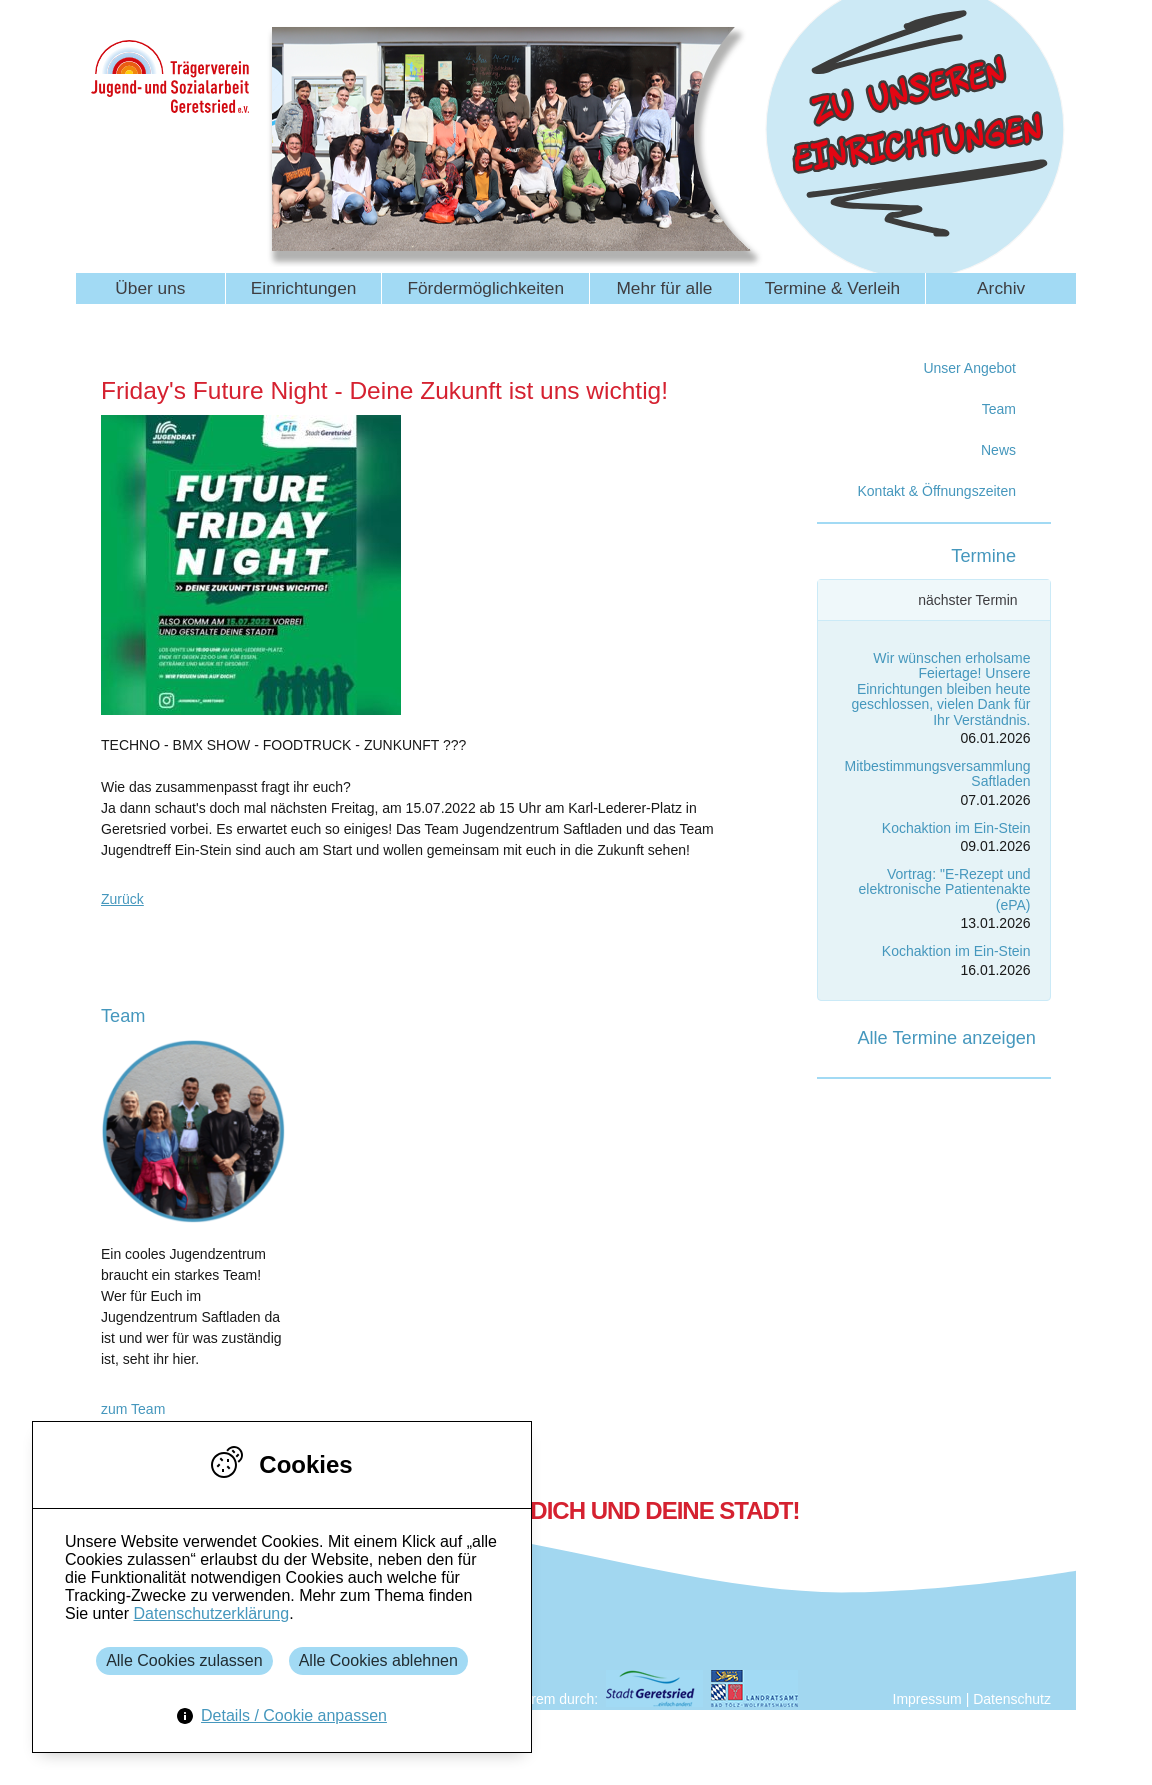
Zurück (122, 899)
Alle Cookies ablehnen (378, 1660)
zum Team (133, 1409)
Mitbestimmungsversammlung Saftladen (938, 773)
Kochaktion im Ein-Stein (956, 828)
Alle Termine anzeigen (946, 1038)
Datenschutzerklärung (211, 1613)
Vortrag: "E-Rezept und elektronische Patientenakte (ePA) (945, 889)
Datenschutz (1012, 1699)
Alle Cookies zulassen (184, 1660)
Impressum (927, 1699)
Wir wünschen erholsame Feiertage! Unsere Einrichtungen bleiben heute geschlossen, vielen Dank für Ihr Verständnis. (941, 689)
